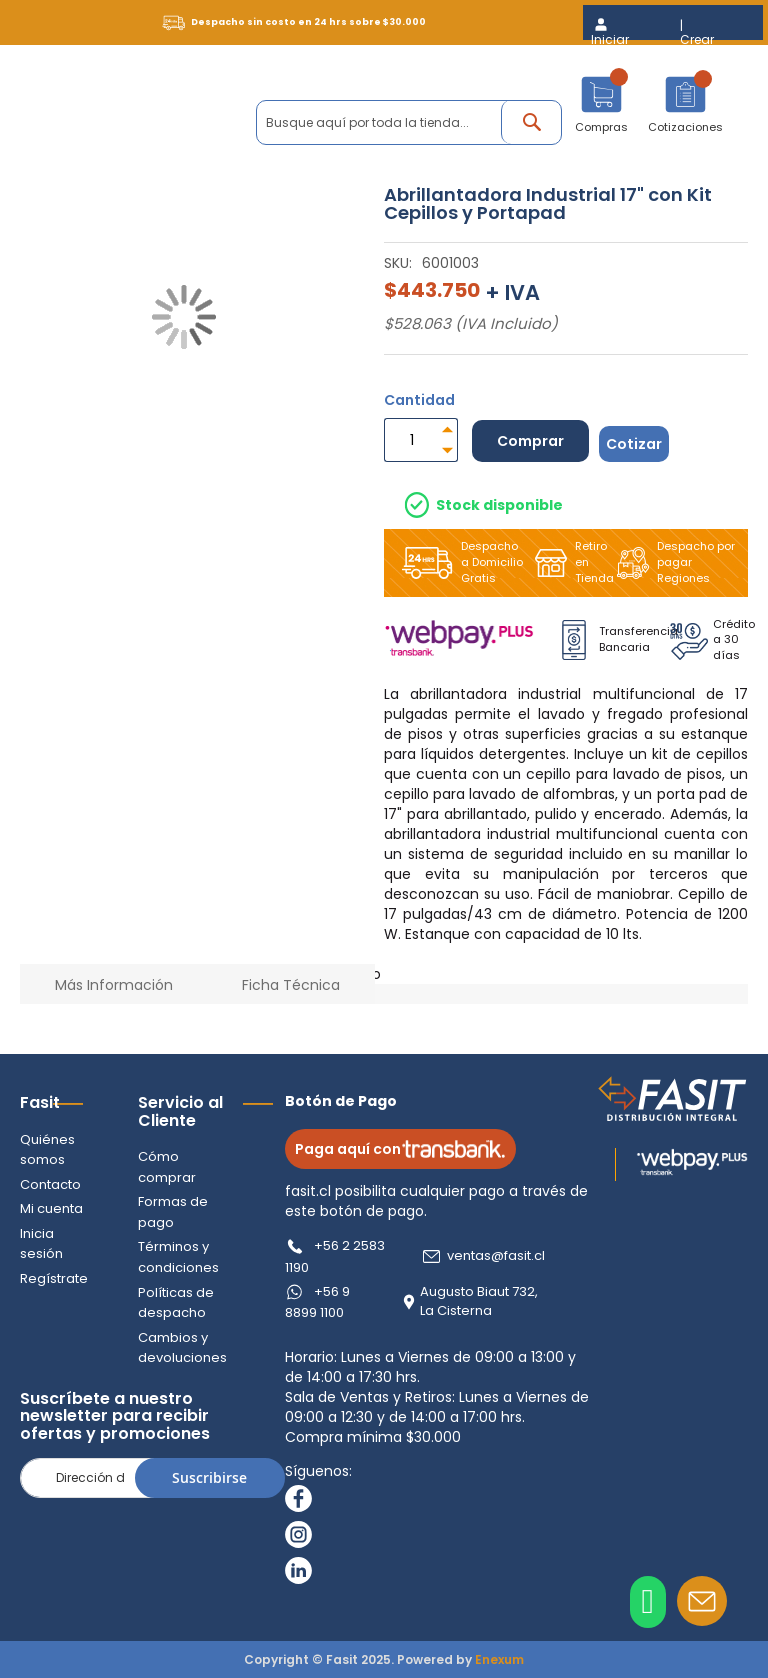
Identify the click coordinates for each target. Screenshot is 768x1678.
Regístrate (54, 1278)
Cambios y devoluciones (182, 1348)
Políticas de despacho (176, 1303)
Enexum (499, 1659)
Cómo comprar (167, 1167)
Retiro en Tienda (568, 562)
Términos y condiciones (178, 1257)
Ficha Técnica (291, 985)
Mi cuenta (51, 1208)
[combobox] (409, 122)
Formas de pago (173, 1212)
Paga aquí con (400, 1149)
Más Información (114, 985)
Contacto (50, 1184)
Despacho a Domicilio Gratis (458, 562)
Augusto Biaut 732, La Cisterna (479, 1301)
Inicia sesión (41, 1244)
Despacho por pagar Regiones (672, 562)
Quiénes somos (47, 1150)
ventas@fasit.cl (496, 1256)
